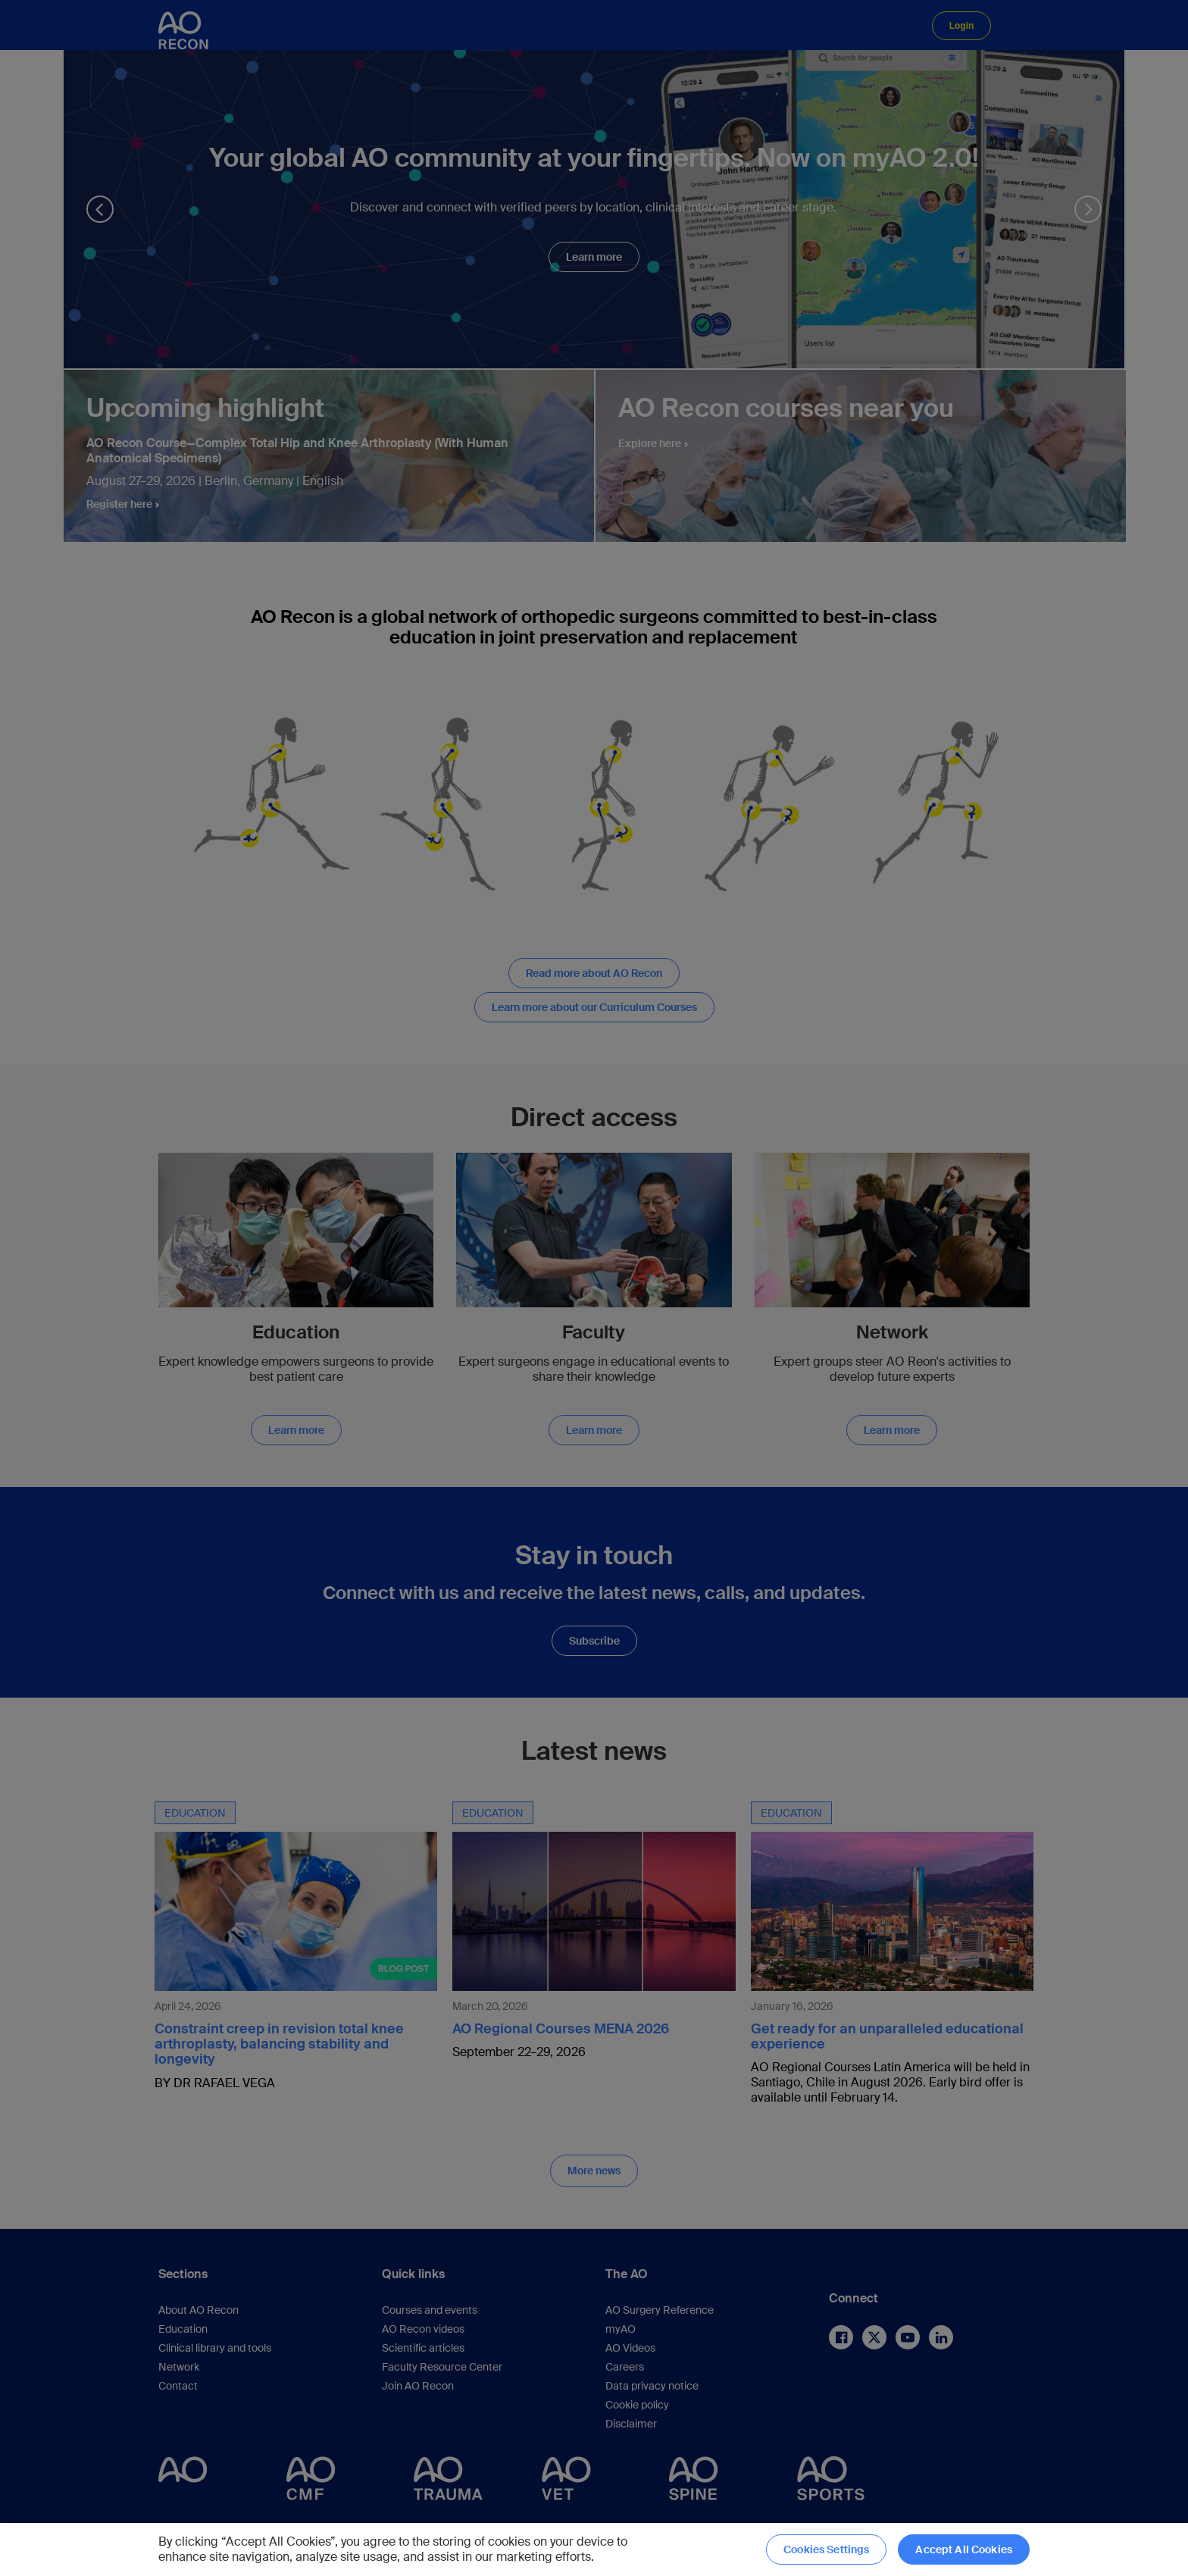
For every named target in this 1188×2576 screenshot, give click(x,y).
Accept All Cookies (963, 2549)
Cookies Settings (826, 2549)
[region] (594, 2549)
